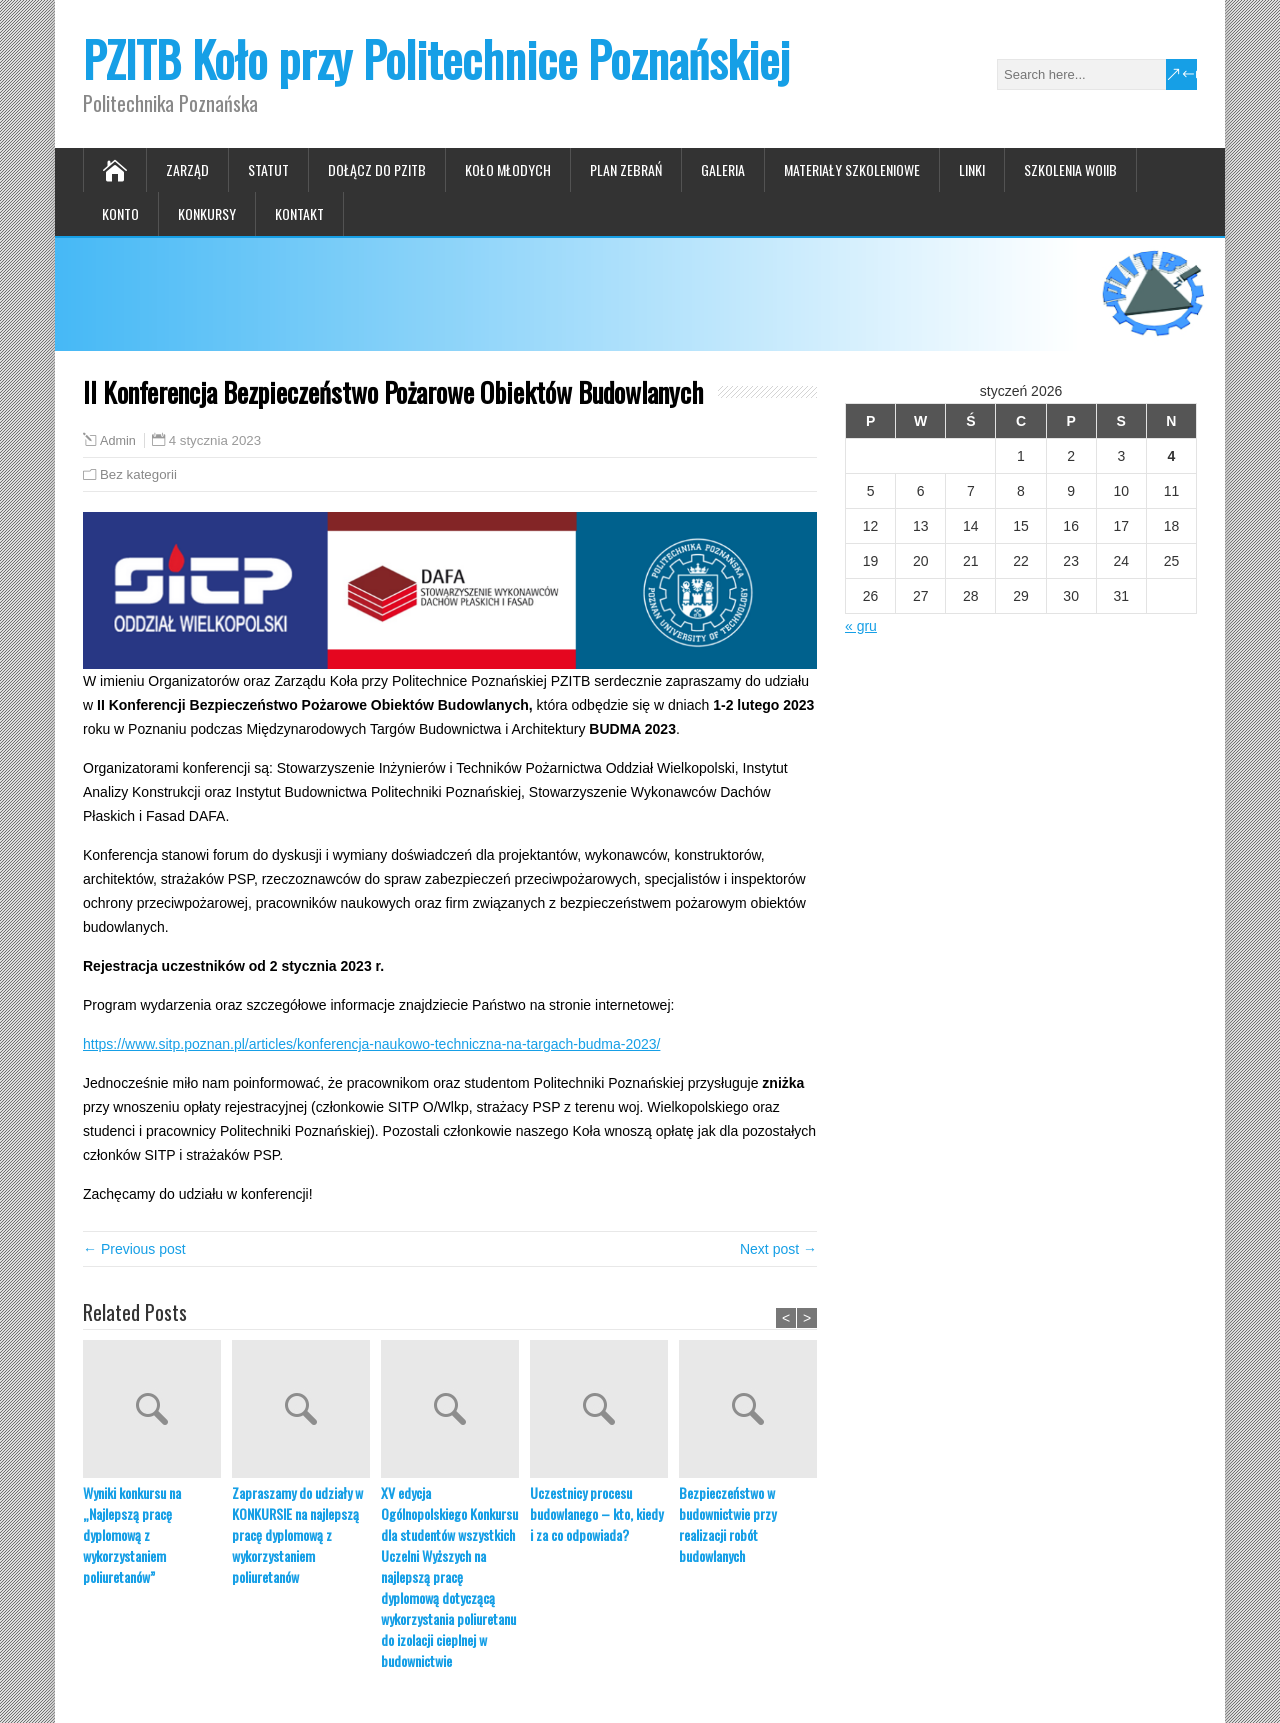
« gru (861, 626)
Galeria (723, 169)
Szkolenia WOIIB (1070, 169)
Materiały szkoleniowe (852, 169)
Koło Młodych (508, 169)
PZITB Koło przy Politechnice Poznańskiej (436, 58)
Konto (120, 213)
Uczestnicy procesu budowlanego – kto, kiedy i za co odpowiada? (596, 1513)
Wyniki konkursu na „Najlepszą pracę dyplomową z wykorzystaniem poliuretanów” (132, 1534)
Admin (118, 441)
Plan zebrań (626, 169)
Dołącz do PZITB (377, 169)
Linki (972, 169)
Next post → (778, 1249)
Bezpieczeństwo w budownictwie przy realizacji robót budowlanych (727, 1524)
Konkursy (207, 213)
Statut (268, 169)
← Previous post (134, 1249)
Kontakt (299, 213)
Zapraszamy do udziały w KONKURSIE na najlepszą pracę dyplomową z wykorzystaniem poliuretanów (297, 1534)
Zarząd (187, 169)
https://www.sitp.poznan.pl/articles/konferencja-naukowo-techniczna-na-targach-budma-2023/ (371, 1044)
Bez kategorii (138, 474)
